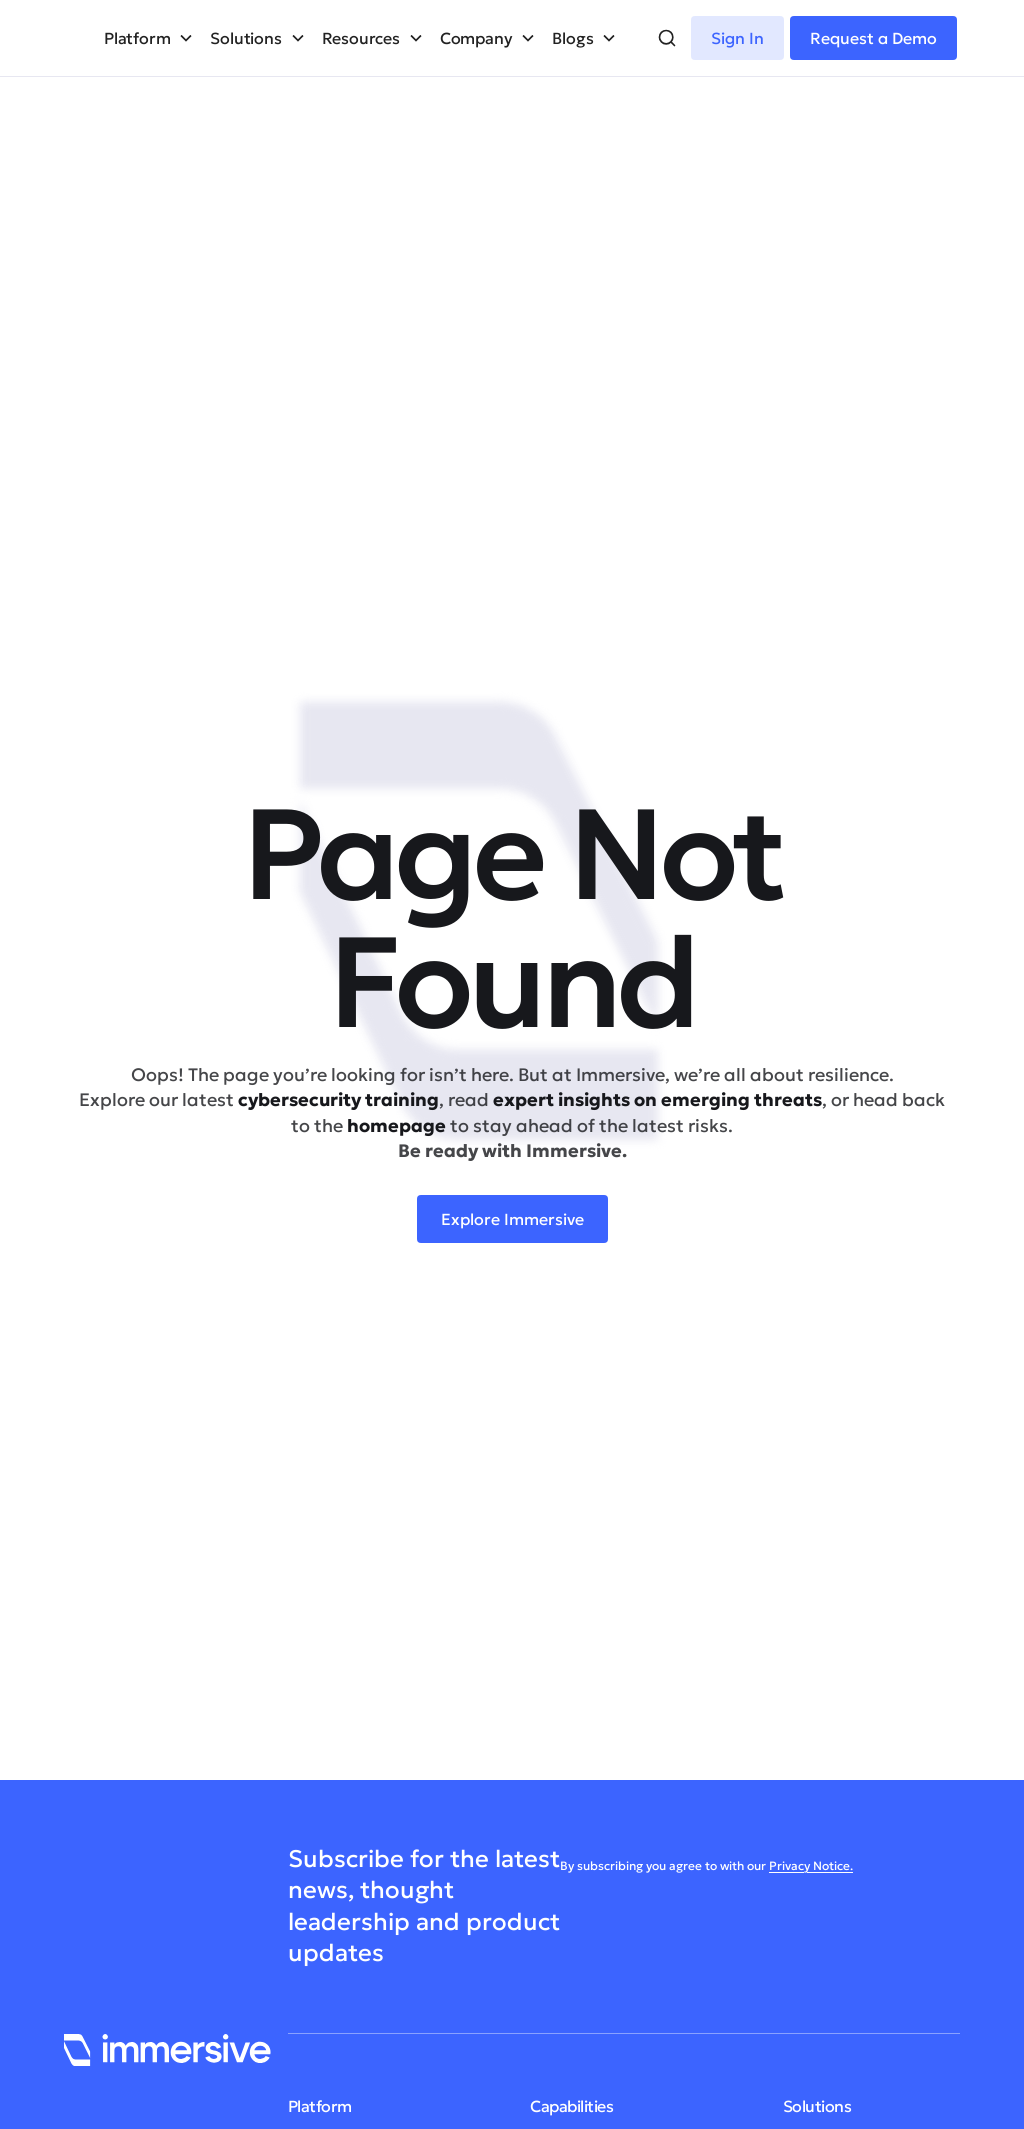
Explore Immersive (512, 1219)
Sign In (737, 38)
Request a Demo (873, 38)
